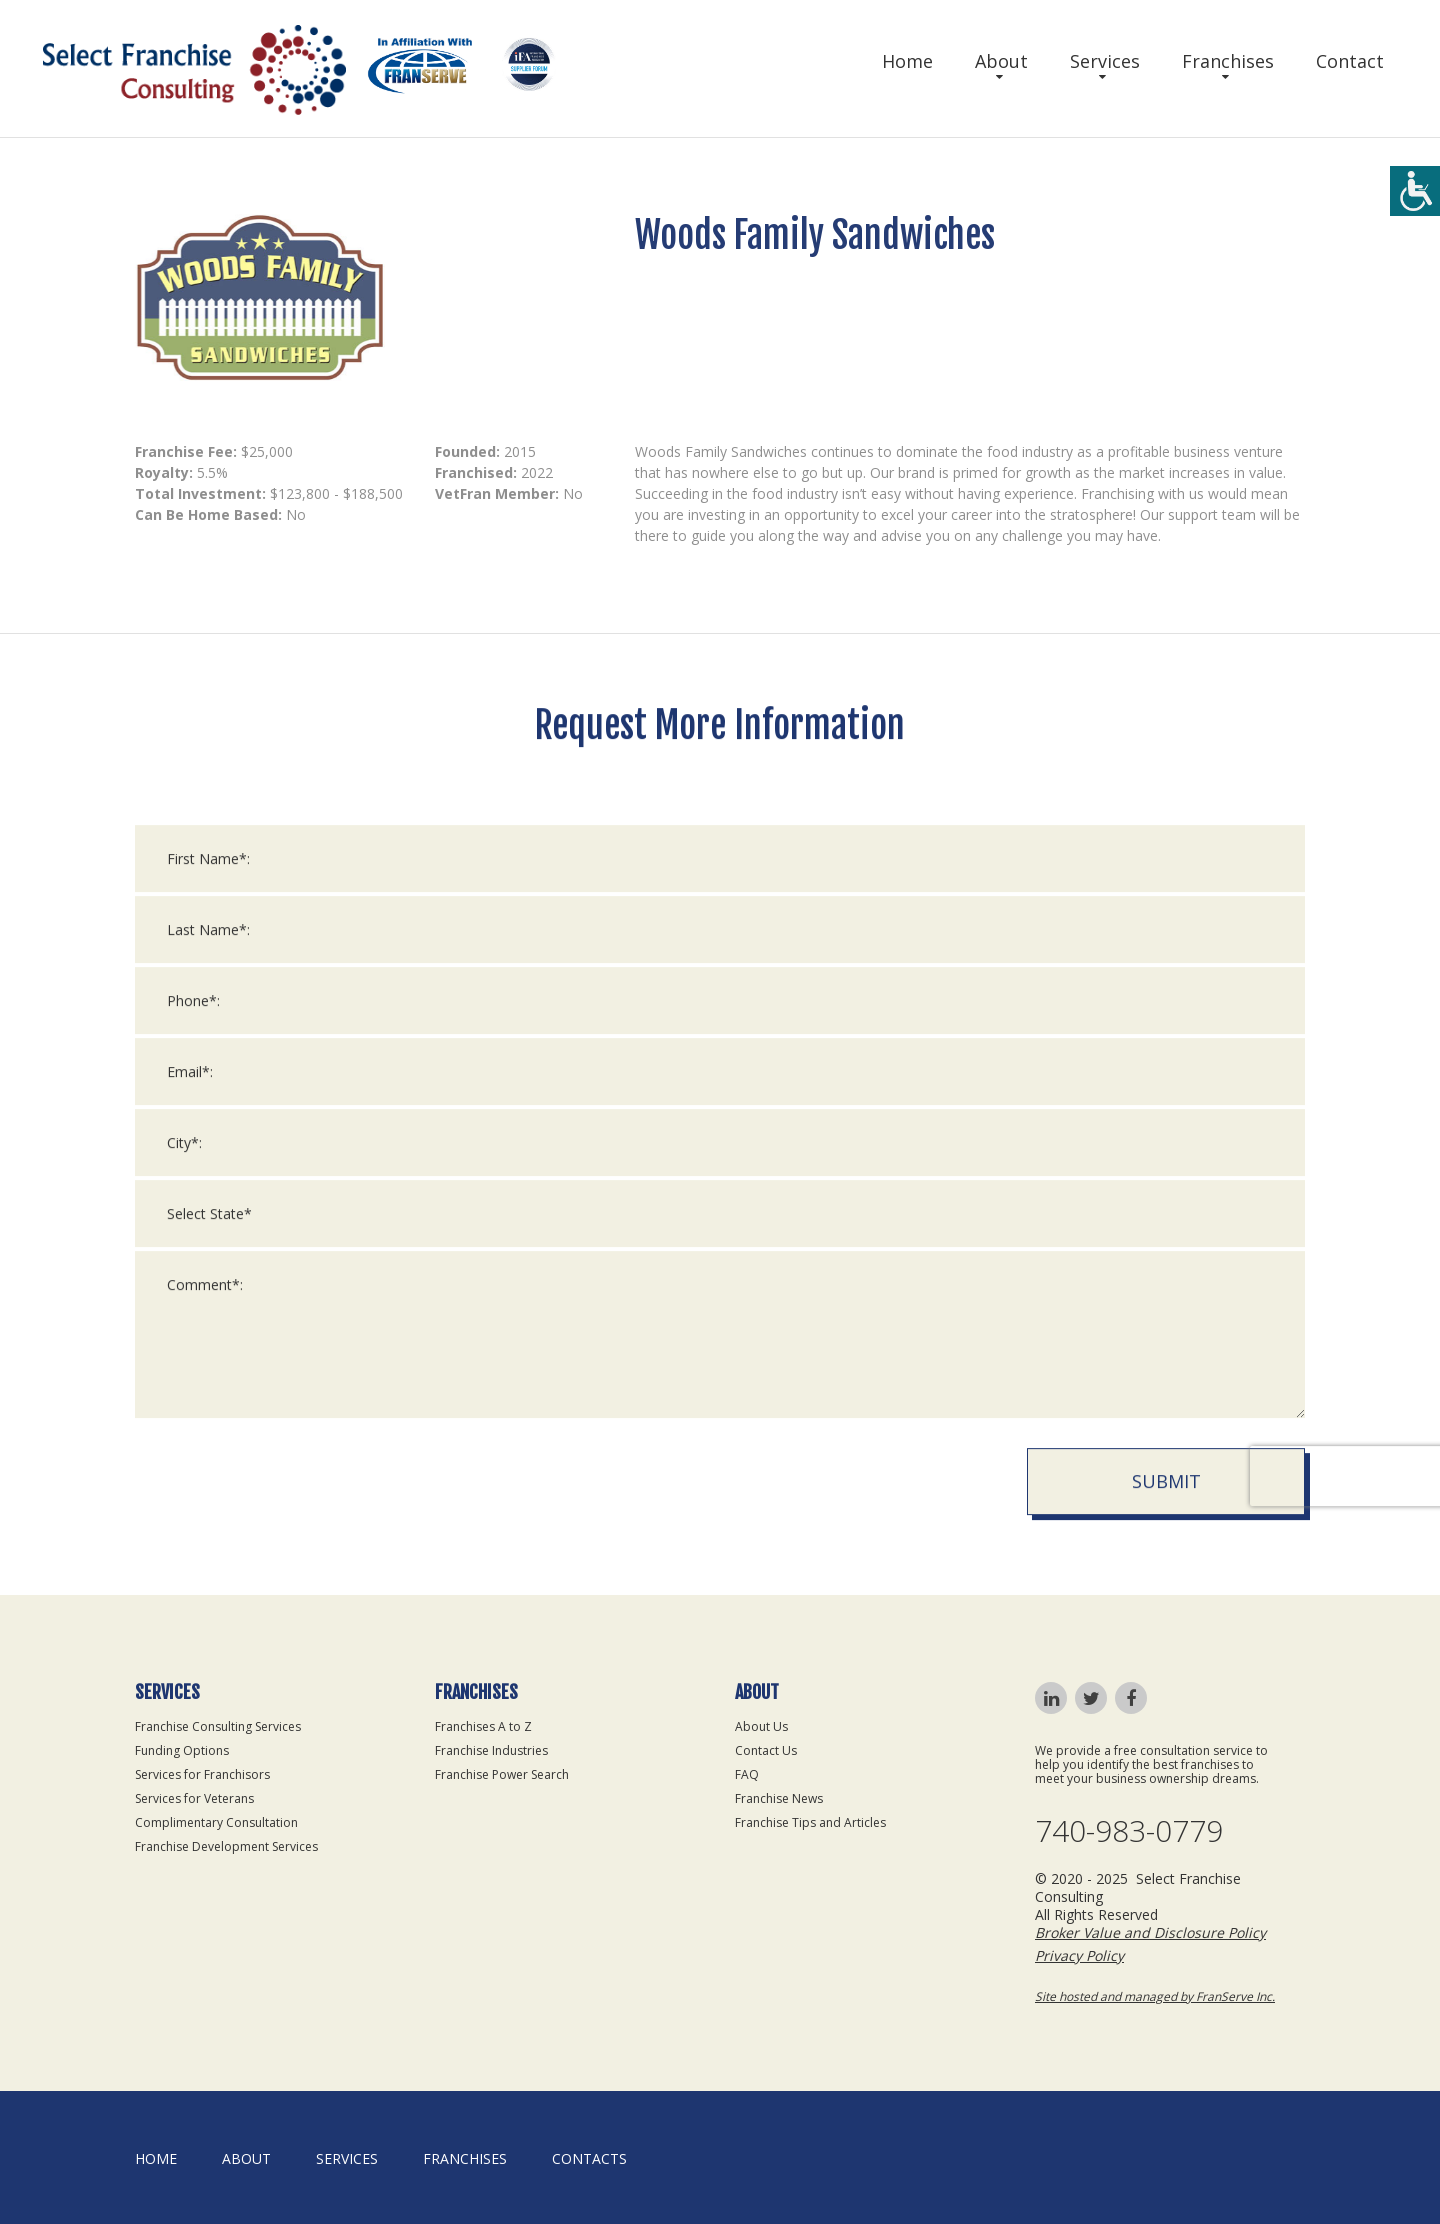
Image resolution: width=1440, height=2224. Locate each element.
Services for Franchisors (202, 1774)
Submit (1166, 1498)
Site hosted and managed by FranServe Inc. (1155, 1996)
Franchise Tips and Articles (810, 1822)
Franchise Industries (491, 1750)
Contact (1350, 61)
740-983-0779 (1129, 1831)
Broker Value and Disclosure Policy (1150, 1932)
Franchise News (779, 1798)
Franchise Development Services (226, 1846)
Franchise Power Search (502, 1774)
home (156, 2158)
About (1001, 61)
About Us (761, 1726)
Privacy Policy (1079, 1955)
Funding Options (182, 1750)
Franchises (1228, 61)
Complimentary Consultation (216, 1822)
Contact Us (766, 1750)
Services (1105, 61)
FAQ (747, 1774)
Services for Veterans (194, 1798)
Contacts (589, 2158)
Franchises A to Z (483, 1726)
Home (907, 61)
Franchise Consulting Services (218, 1726)
